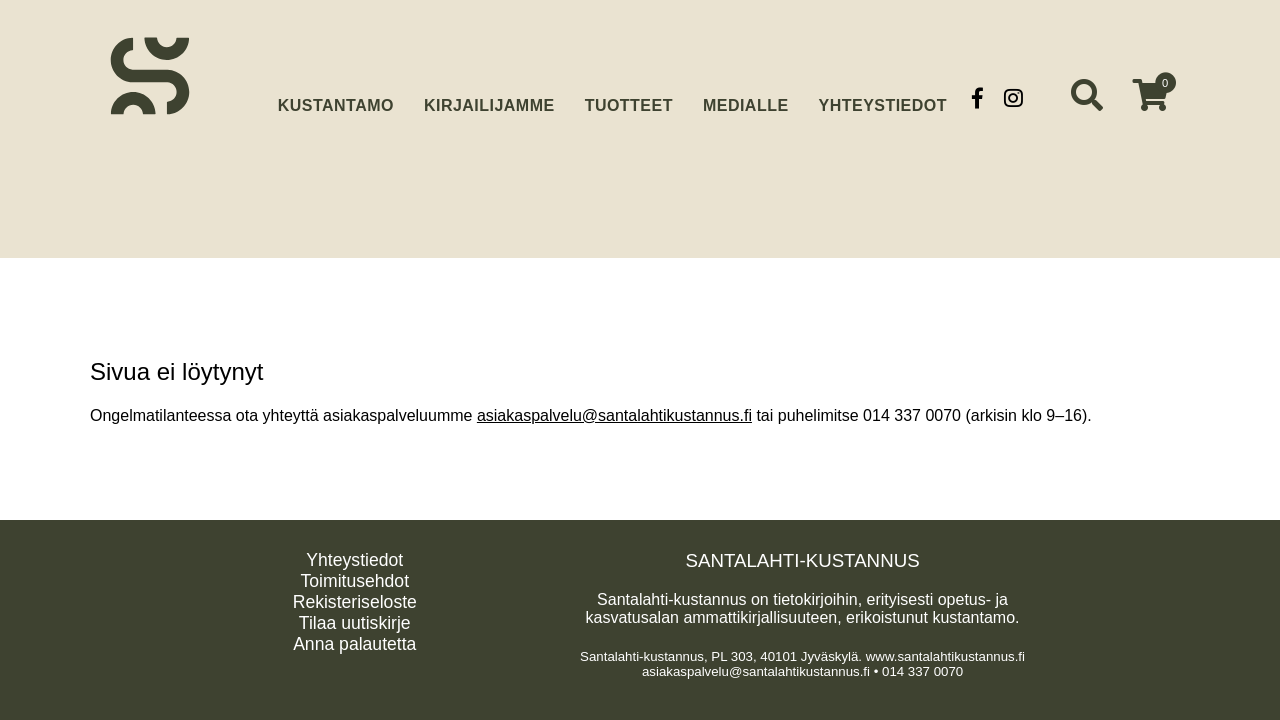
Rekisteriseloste (355, 602)
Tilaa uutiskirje (355, 623)
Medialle (746, 97)
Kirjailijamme (489, 97)
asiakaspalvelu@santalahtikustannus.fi (614, 415)
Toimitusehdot (354, 581)
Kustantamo (336, 95)
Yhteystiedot (883, 97)
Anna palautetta (354, 644)
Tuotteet (629, 97)
